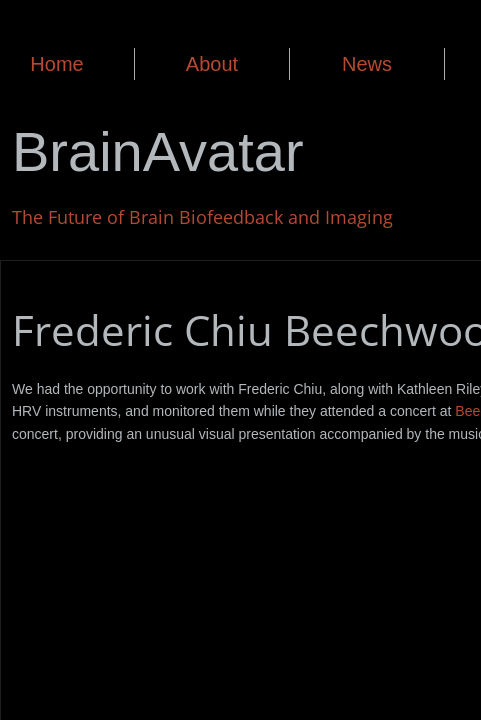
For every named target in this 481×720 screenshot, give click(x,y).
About (212, 64)
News (367, 64)
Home (56, 64)
